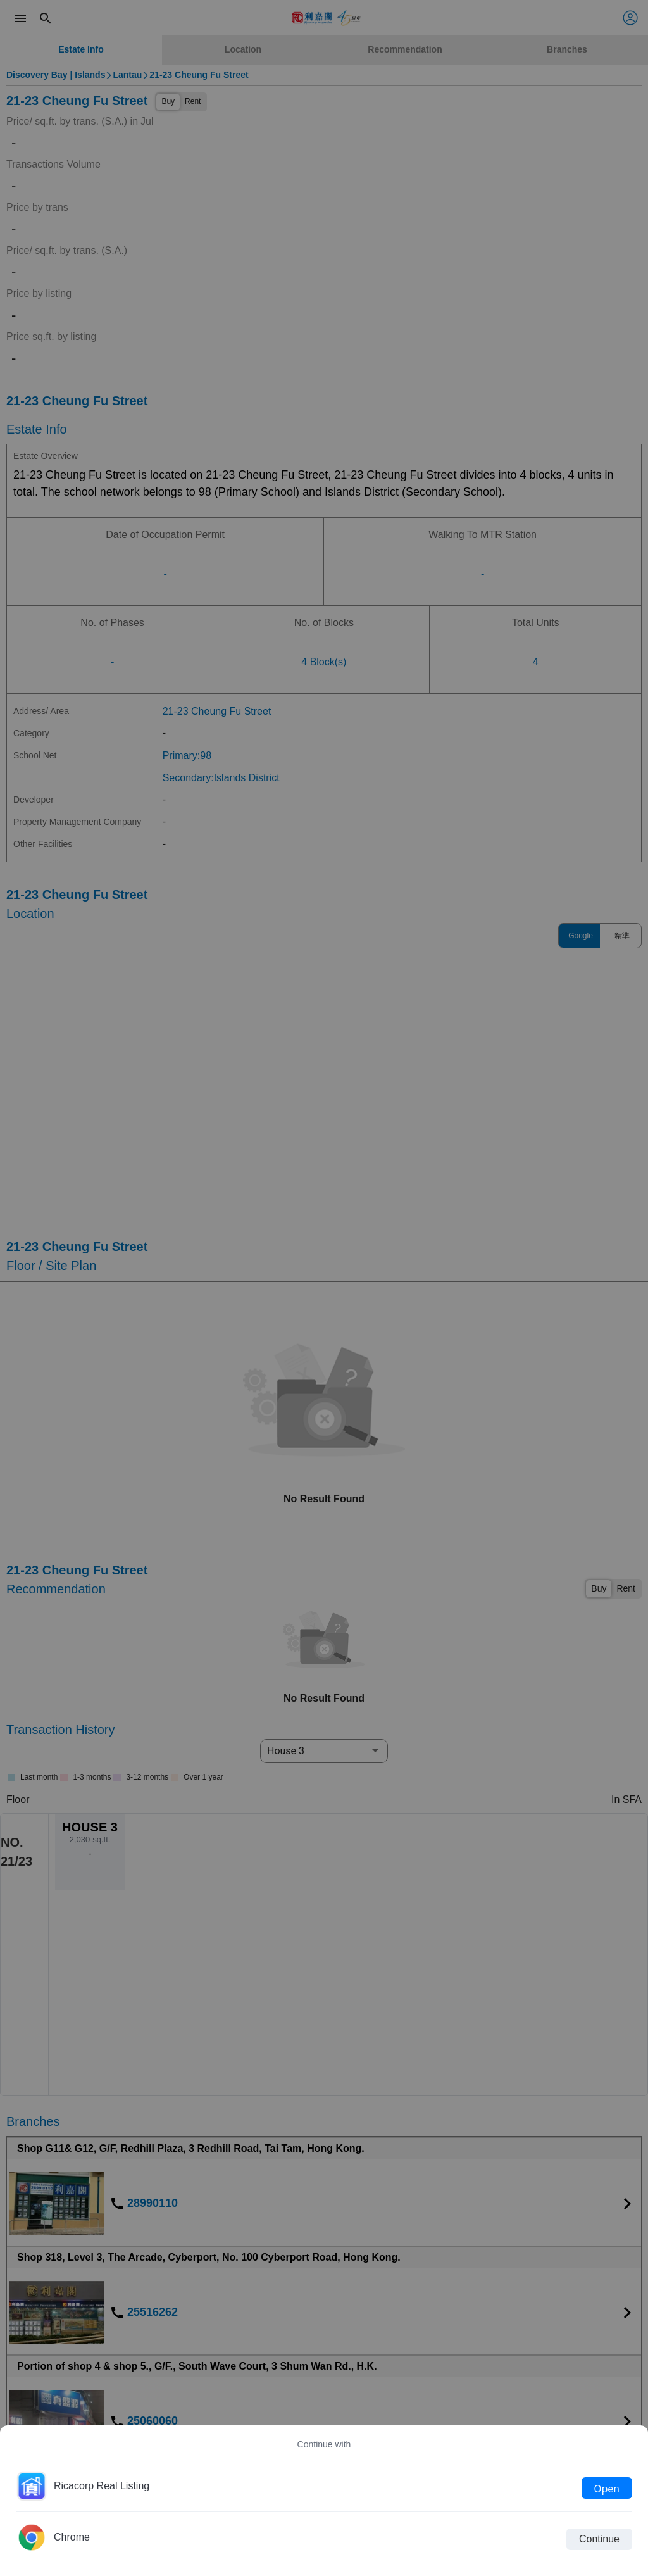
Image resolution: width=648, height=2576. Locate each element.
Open (607, 2488)
